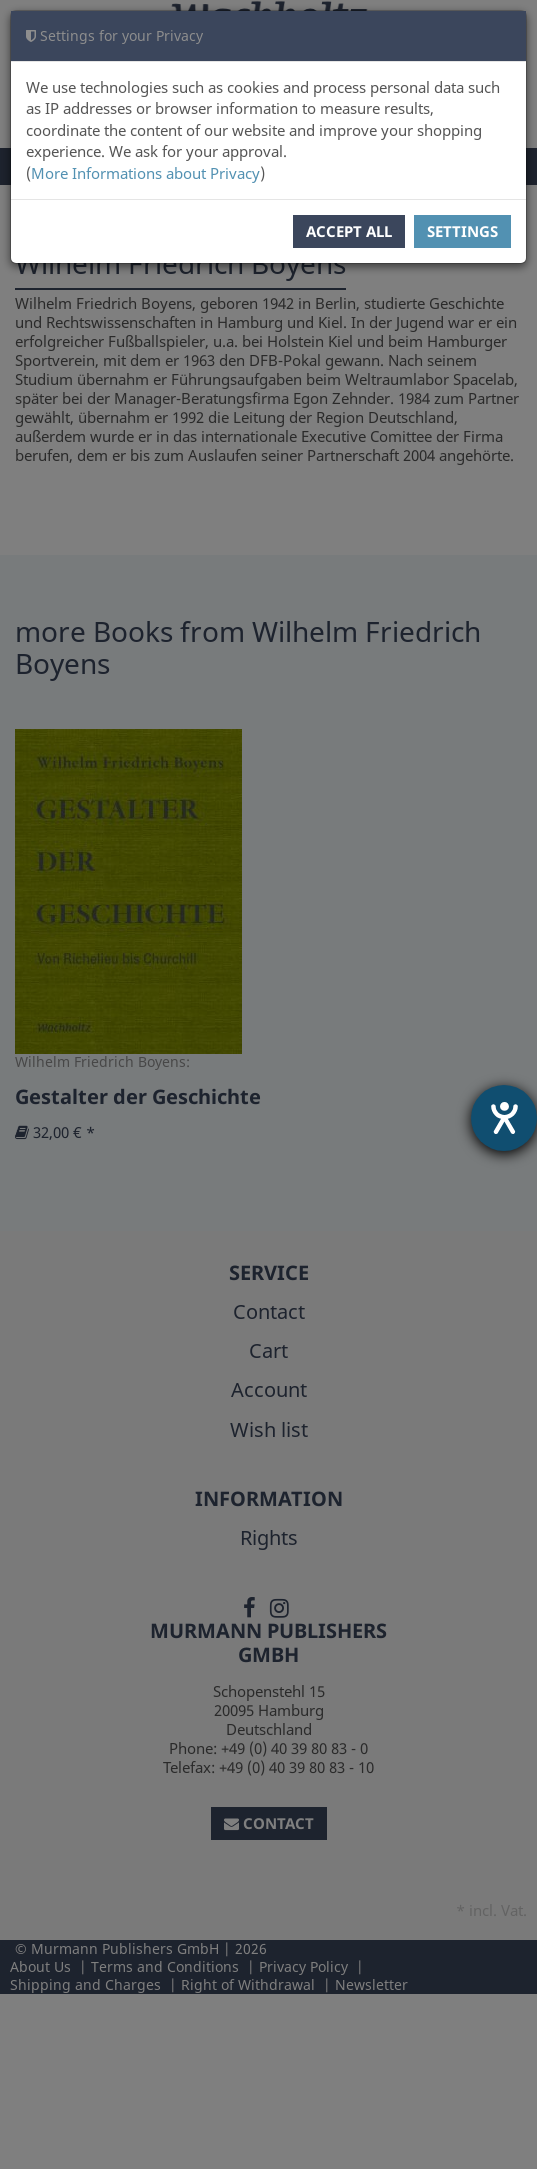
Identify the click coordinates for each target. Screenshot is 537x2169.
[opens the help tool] (504, 1118)
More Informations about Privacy (145, 173)
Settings (462, 231)
